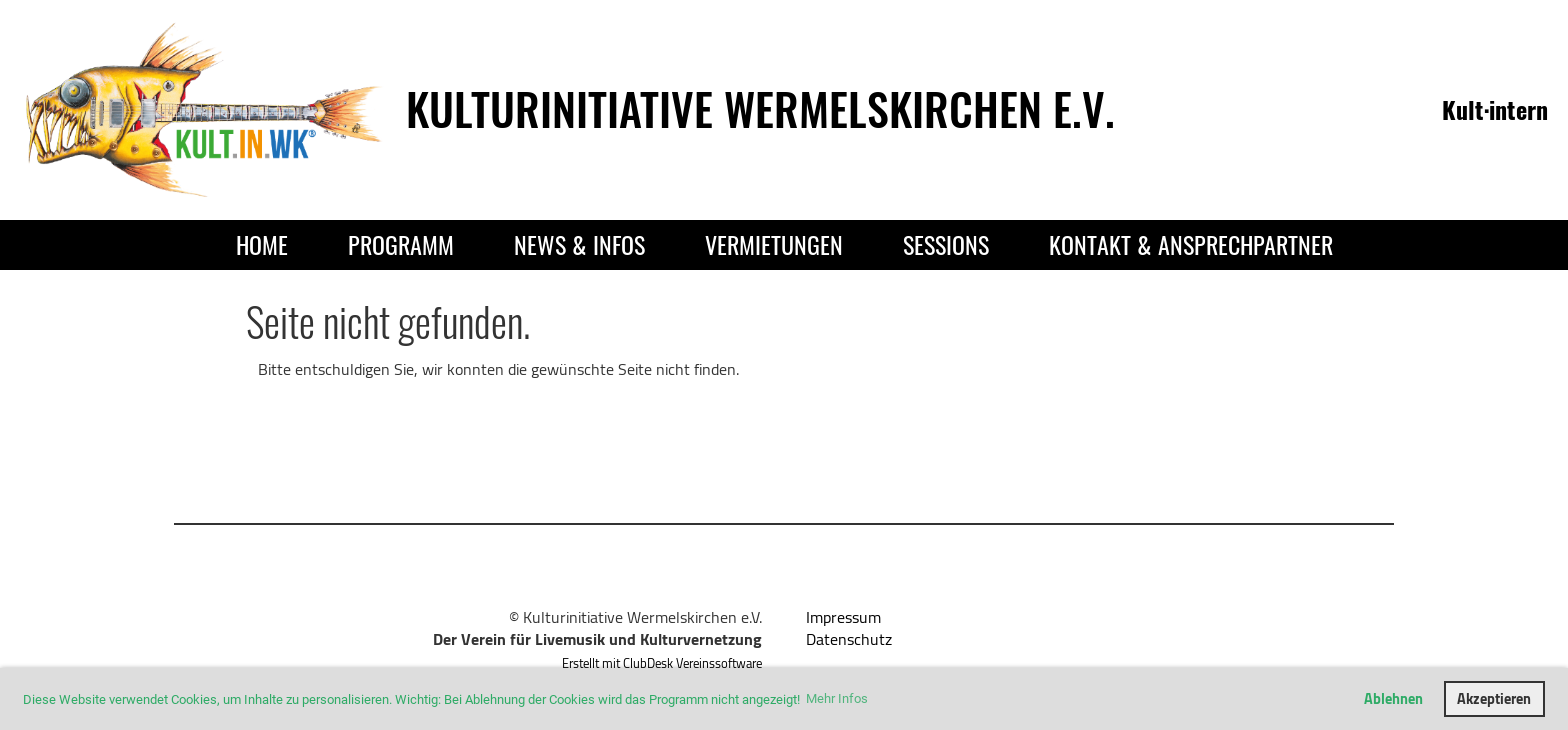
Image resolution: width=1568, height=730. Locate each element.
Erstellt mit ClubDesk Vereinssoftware (662, 663)
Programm (401, 244)
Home (262, 244)
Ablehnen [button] (1393, 698)
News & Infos (579, 244)
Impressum (843, 617)
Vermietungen (774, 244)
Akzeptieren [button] (1494, 698)
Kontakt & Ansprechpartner (1191, 244)
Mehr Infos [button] (837, 698)
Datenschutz (849, 639)
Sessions (946, 244)
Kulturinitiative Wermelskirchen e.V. (760, 109)
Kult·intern (1495, 109)
